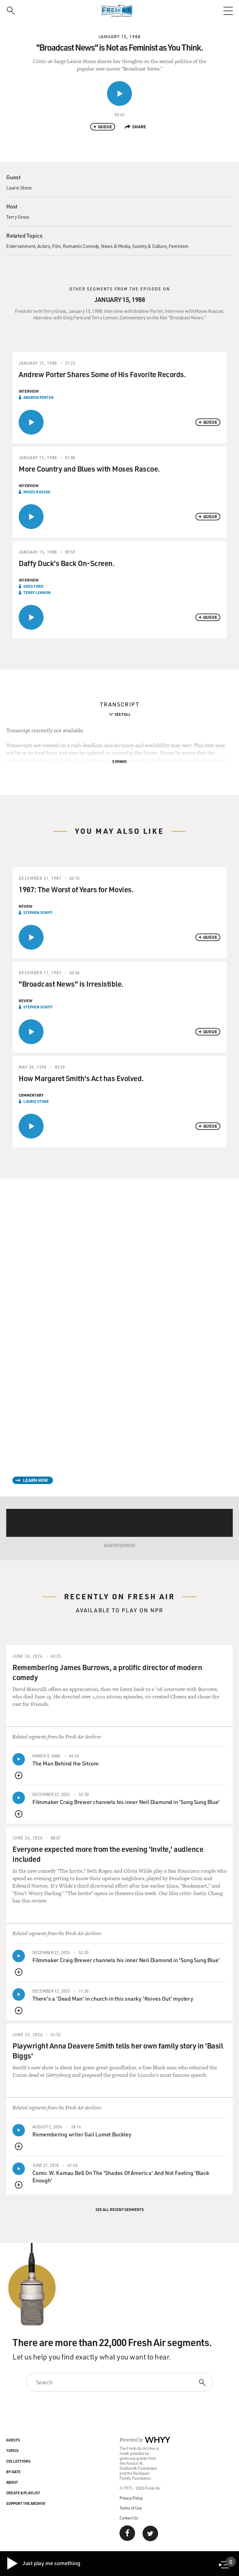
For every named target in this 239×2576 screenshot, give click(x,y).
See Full (123, 714)
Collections (18, 2461)
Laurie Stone (19, 188)
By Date (13, 2471)
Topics (12, 2450)
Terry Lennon (37, 592)
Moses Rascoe (36, 491)
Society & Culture (149, 246)
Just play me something (43, 2563)
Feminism (178, 246)
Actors (43, 246)
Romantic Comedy (81, 246)
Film (56, 246)
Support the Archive (25, 2503)
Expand (119, 761)
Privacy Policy (131, 2498)
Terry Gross (17, 217)
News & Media (115, 246)
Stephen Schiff (38, 912)
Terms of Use (131, 2507)
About (12, 2482)
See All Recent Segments (120, 2209)
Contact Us (129, 2517)
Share (135, 127)
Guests (13, 2439)
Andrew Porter (38, 397)
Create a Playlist (23, 2492)
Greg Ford (33, 586)
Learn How (35, 1480)
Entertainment (20, 246)
